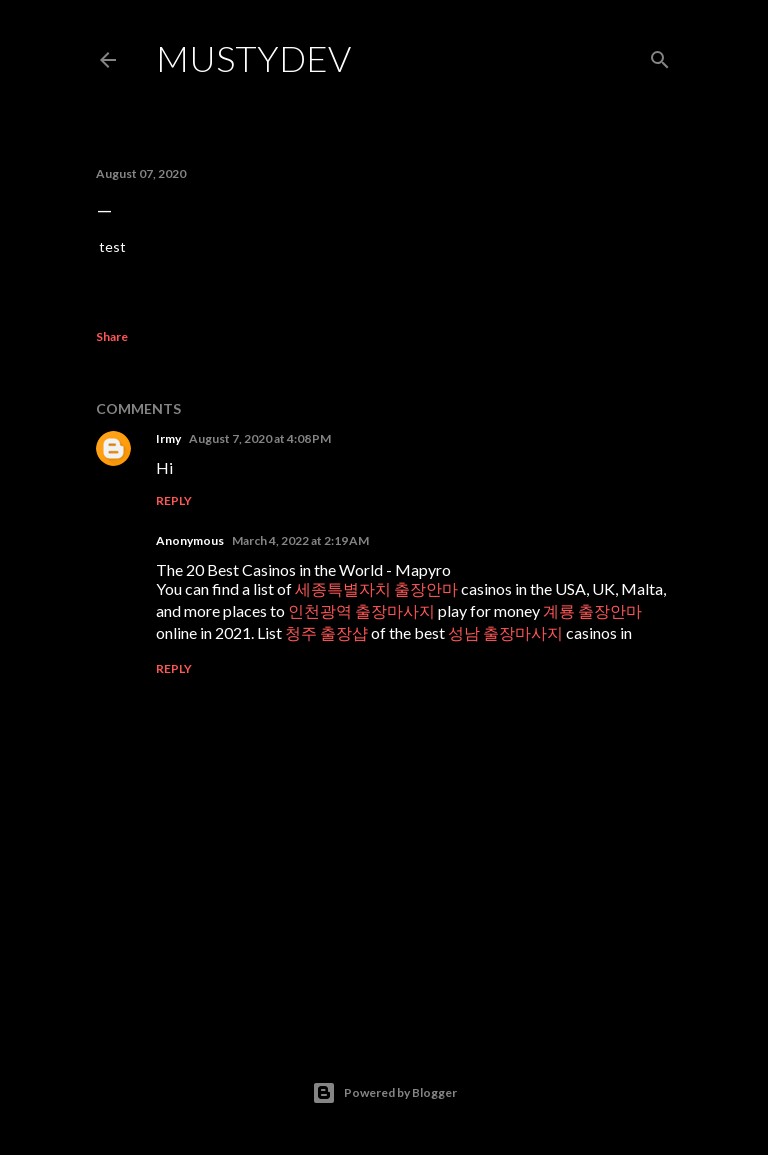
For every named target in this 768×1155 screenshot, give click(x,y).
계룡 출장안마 (592, 610)
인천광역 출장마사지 (361, 610)
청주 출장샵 (326, 632)
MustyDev (253, 58)
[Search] (660, 55)
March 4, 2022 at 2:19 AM (300, 540)
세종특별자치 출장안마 (376, 588)
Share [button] (112, 336)
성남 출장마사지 (505, 632)
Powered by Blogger (384, 1093)
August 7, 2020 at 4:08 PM (260, 438)
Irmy (168, 438)
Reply (174, 500)
